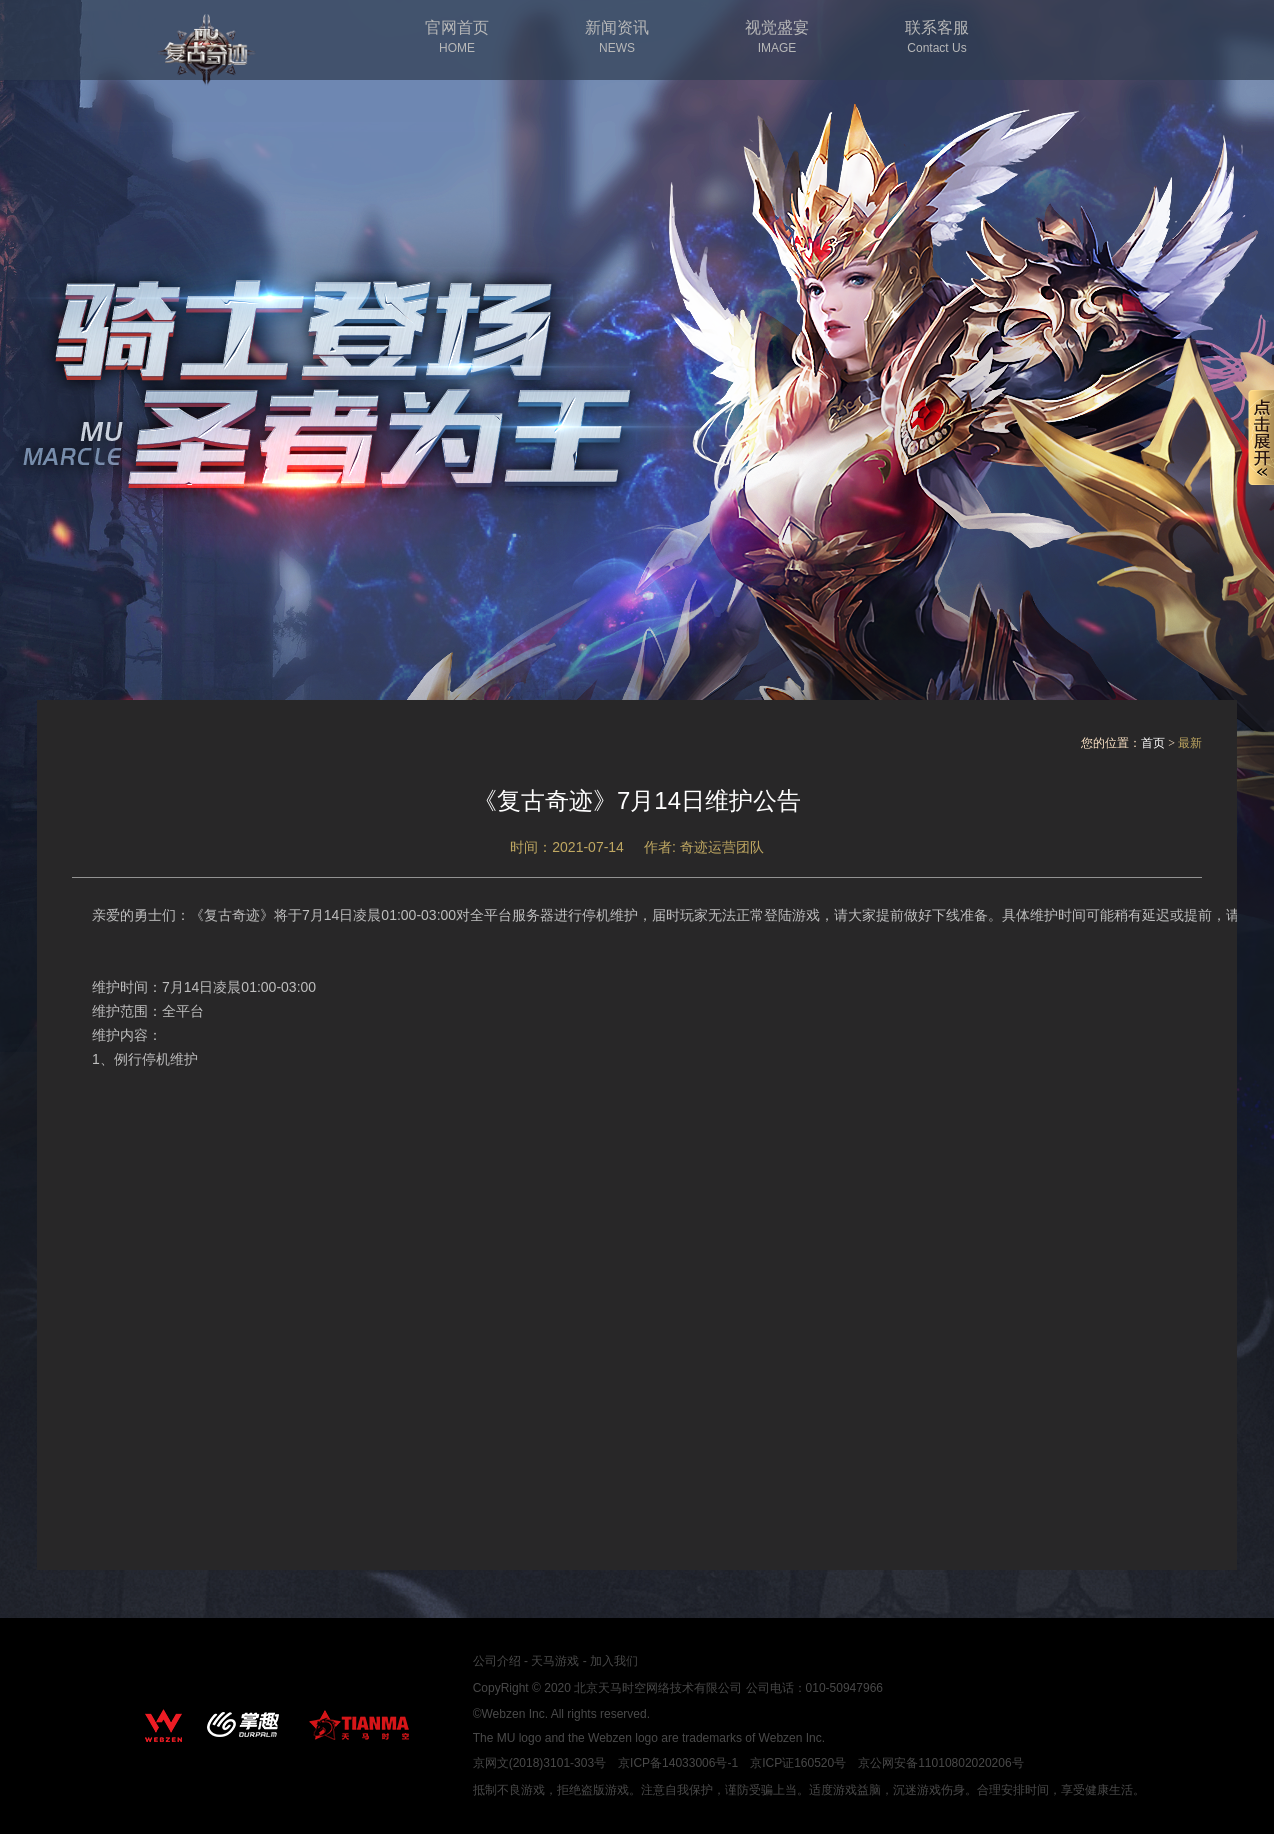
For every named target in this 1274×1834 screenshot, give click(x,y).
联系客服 (937, 38)
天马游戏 (555, 1661)
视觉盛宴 (777, 38)
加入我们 (614, 1661)
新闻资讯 (617, 38)
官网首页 (457, 38)
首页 (1153, 743)
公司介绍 (497, 1661)
